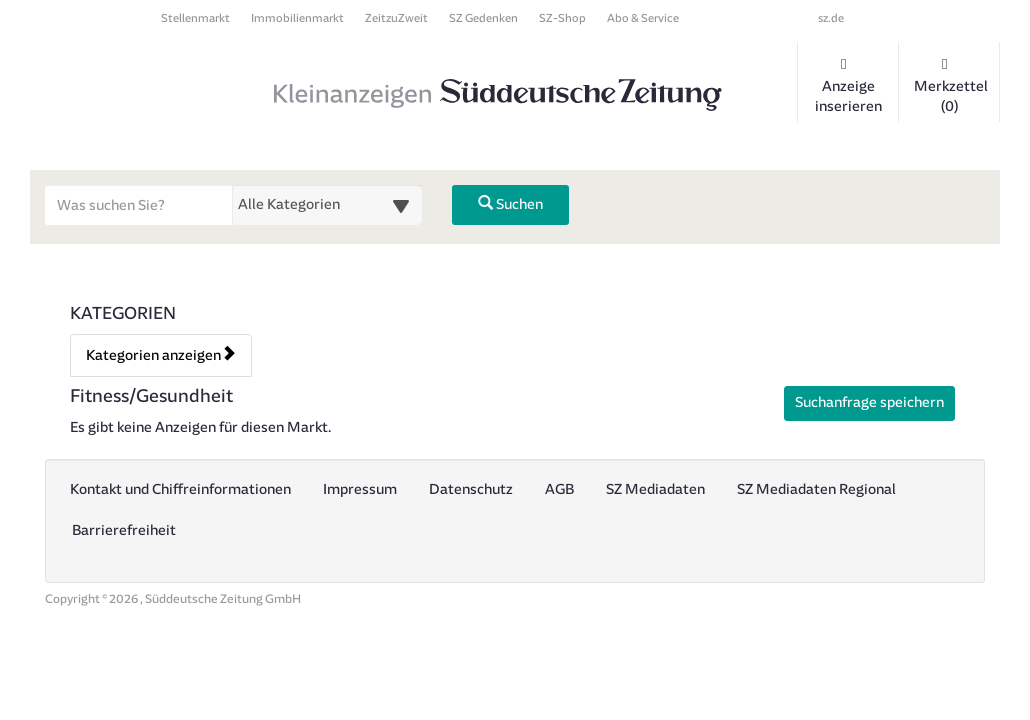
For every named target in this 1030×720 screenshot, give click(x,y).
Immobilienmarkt (297, 18)
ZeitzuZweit (396, 18)
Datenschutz (471, 489)
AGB (559, 489)
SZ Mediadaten (655, 489)
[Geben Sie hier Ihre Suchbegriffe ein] (139, 205)
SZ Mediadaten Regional (816, 489)
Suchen (510, 204)
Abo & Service (643, 18)
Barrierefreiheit (124, 530)
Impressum (360, 489)
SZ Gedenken (483, 18)
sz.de (831, 18)
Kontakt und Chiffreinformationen (180, 489)
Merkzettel (951, 86)
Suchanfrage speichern (869, 402)
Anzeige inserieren (848, 86)
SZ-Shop (562, 18)
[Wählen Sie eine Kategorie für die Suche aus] (327, 205)
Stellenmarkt (195, 18)
